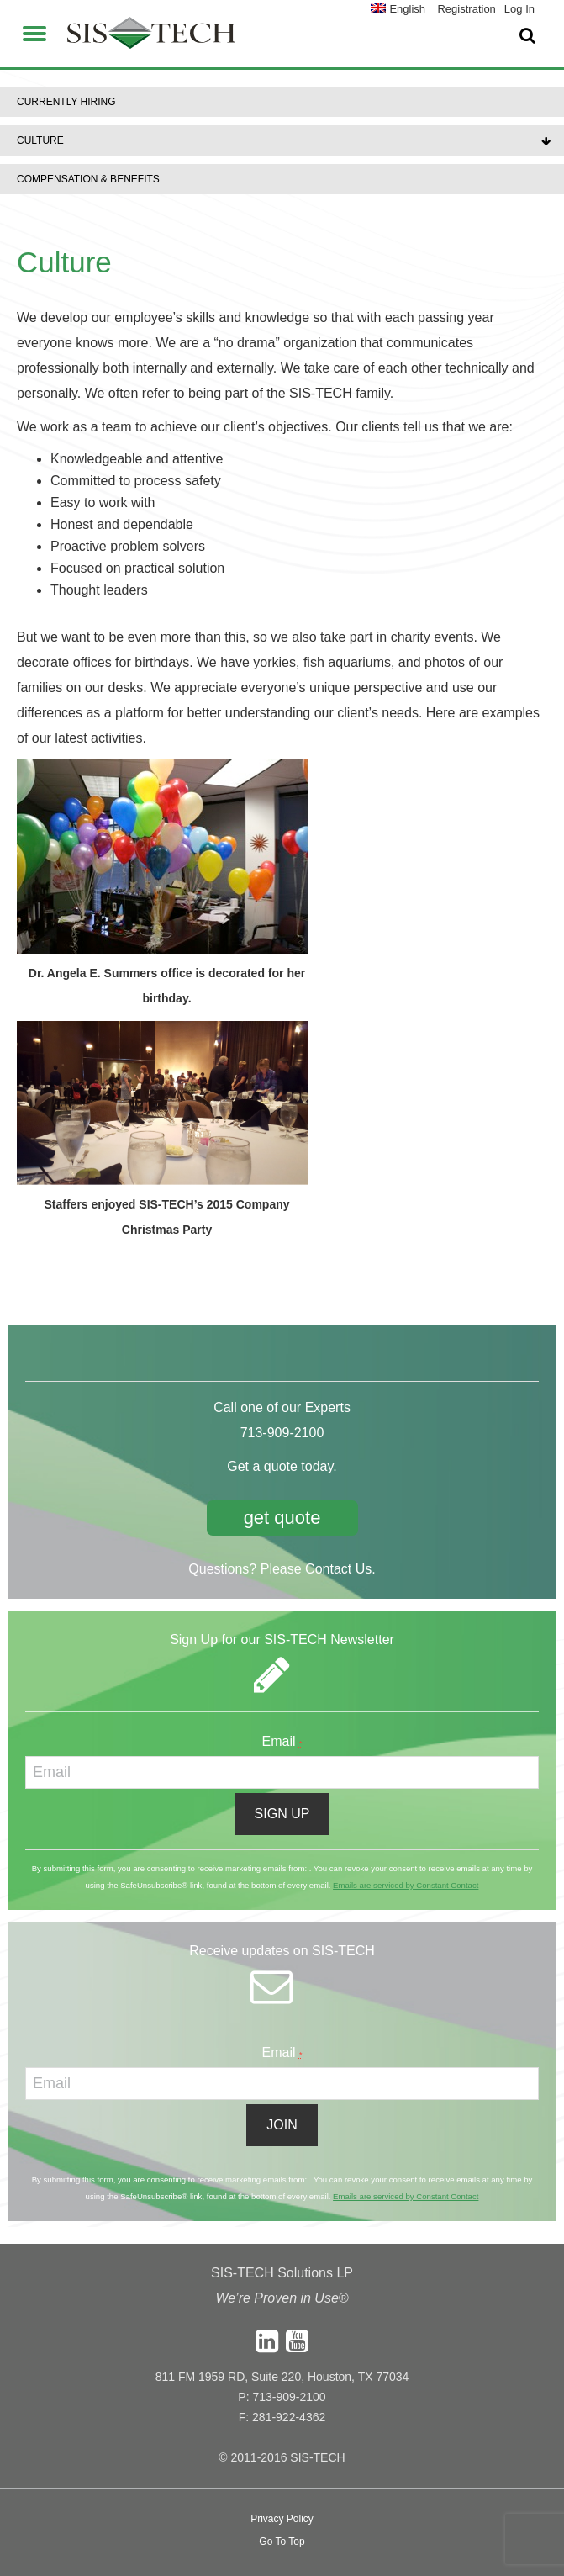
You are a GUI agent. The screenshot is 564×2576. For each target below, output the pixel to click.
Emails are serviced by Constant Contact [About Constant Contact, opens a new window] (405, 1885)
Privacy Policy (282, 2519)
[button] (34, 31)
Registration (466, 8)
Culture (40, 140)
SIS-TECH (151, 38)
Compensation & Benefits (88, 179)
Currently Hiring (66, 102)
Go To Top (281, 2541)
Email (282, 1741)
